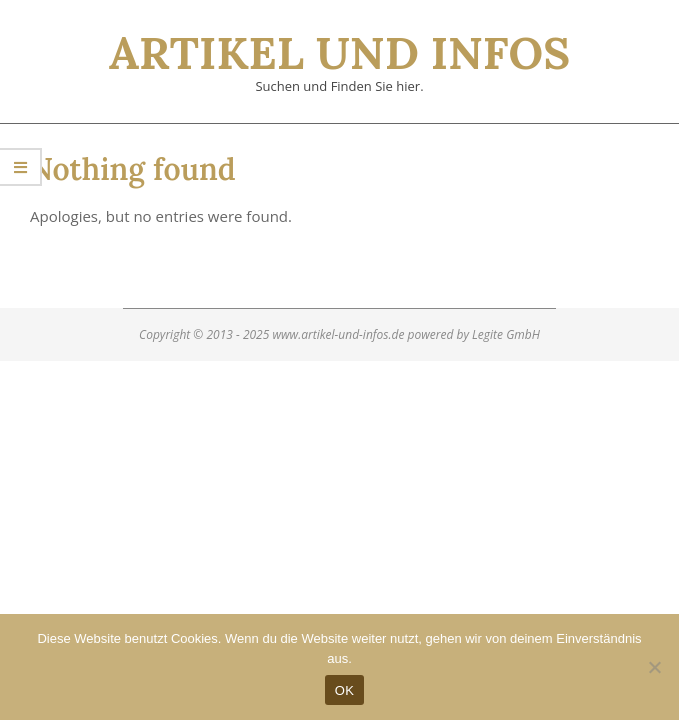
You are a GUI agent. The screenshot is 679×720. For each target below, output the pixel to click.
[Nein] (654, 667)
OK (344, 690)
